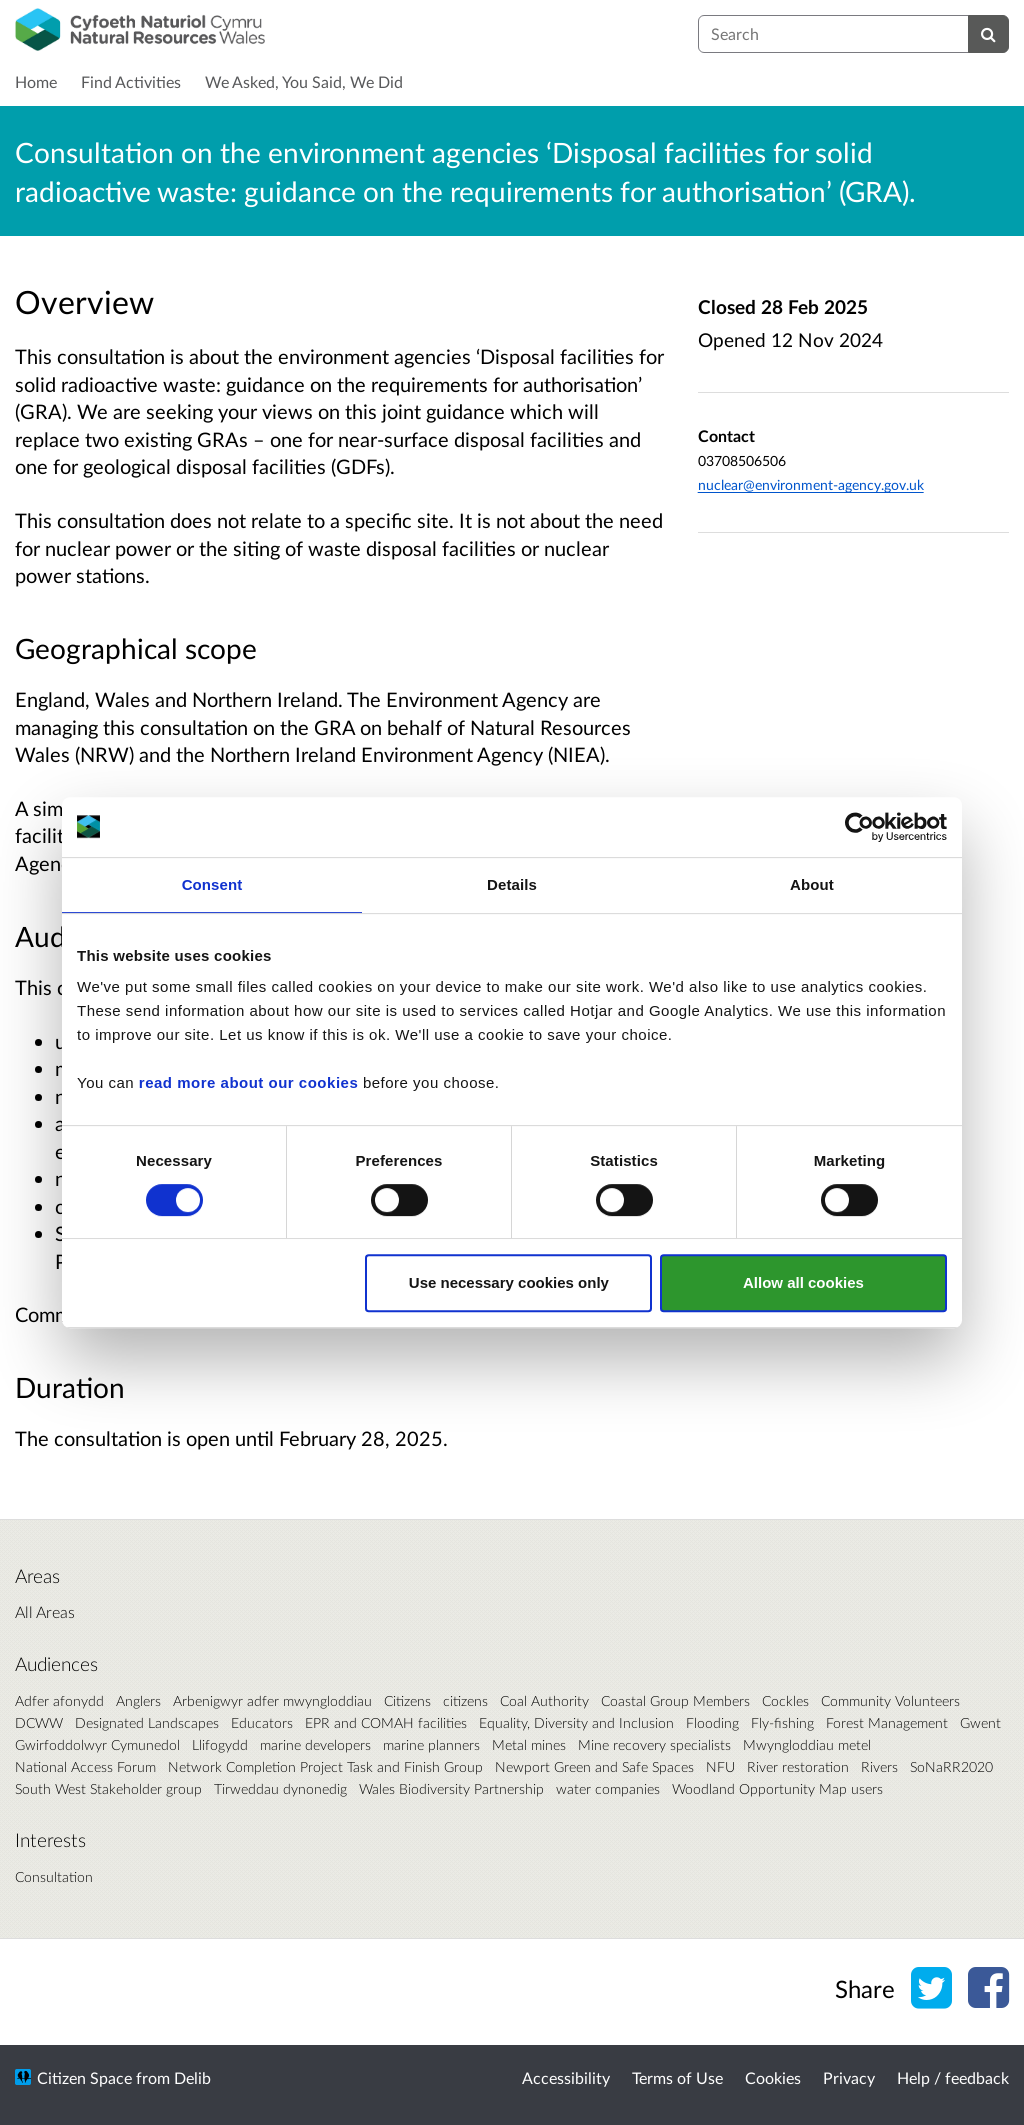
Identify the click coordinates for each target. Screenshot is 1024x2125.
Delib (192, 2077)
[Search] (988, 34)
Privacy (849, 2077)
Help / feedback (953, 2077)
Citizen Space (84, 2077)
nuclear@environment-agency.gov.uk (811, 484)
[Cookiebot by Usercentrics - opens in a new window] (859, 827)
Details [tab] (512, 884)
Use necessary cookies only (509, 1282)
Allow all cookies (803, 1282)
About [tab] (812, 884)
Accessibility (566, 2077)
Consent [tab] (212, 884)
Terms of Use (677, 2077)
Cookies (773, 2077)
